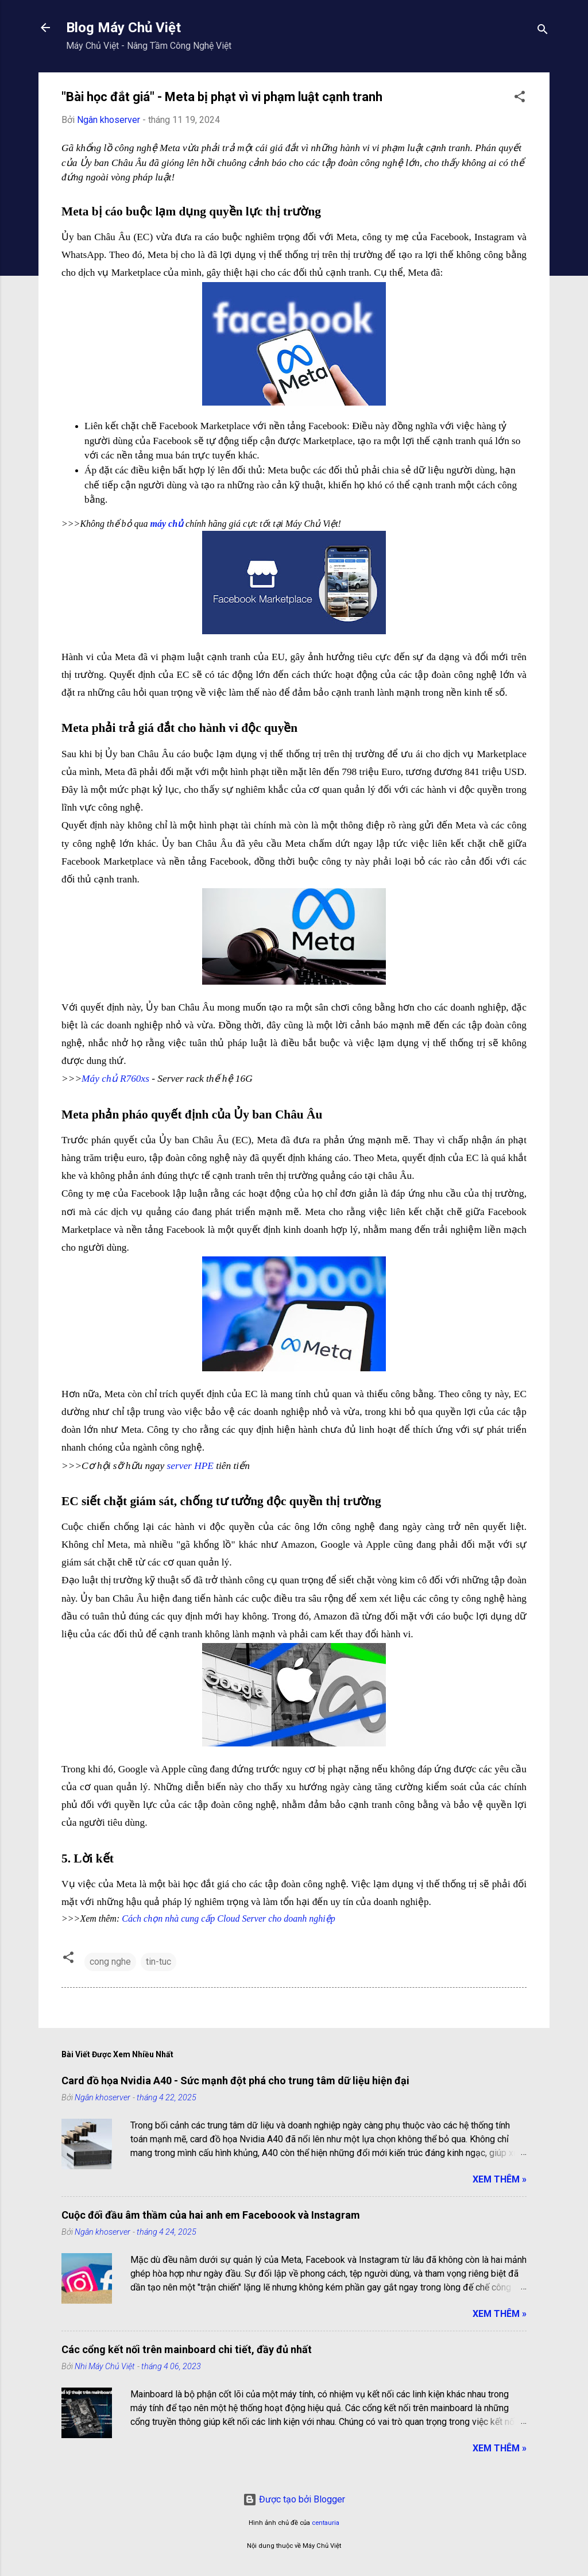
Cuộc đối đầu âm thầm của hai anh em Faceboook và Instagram (210, 2215)
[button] (520, 98)
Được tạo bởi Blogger (294, 2499)
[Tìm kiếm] (543, 31)
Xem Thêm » (500, 2179)
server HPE (190, 1465)
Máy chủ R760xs (115, 1078)
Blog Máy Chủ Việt (123, 28)
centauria (325, 2523)
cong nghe (110, 1961)
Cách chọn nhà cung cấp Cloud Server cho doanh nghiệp (228, 1918)
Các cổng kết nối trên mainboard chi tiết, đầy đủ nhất (186, 2349)
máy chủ (167, 524)
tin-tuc (158, 1961)
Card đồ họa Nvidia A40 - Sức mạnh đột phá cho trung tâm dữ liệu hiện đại (235, 2080)
